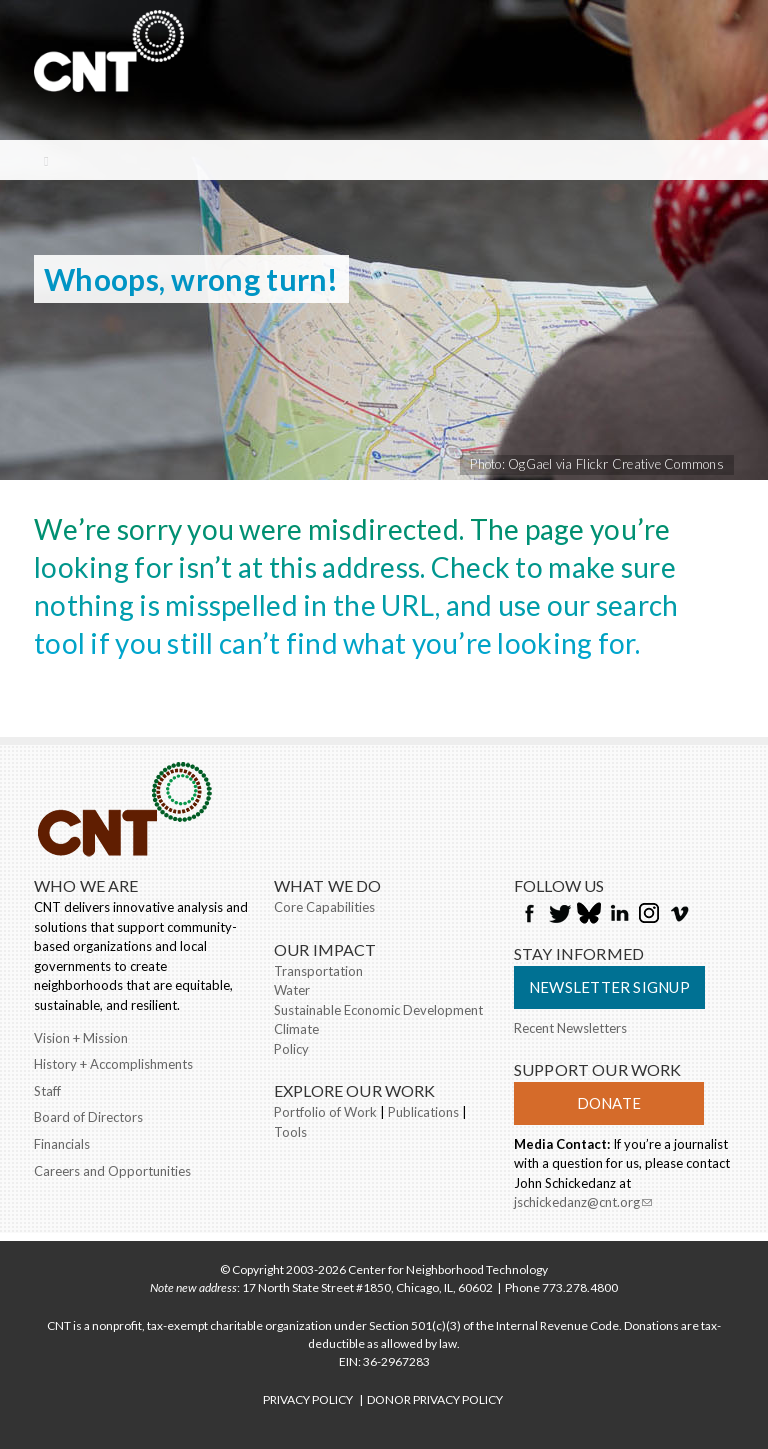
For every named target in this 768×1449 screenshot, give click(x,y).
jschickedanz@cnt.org (583, 1204)
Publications (423, 1112)
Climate (296, 1029)
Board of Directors (88, 1117)
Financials (62, 1144)
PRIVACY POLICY (308, 1399)
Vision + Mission (81, 1038)
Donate (609, 1103)
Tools (290, 1132)
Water (292, 990)
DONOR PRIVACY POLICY (435, 1399)
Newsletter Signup (609, 987)
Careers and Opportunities (112, 1171)
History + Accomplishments (113, 1064)
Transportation (318, 971)
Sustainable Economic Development (378, 1010)
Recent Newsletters (570, 1028)
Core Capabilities (324, 907)
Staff (47, 1091)
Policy (291, 1049)
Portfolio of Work (325, 1112)
